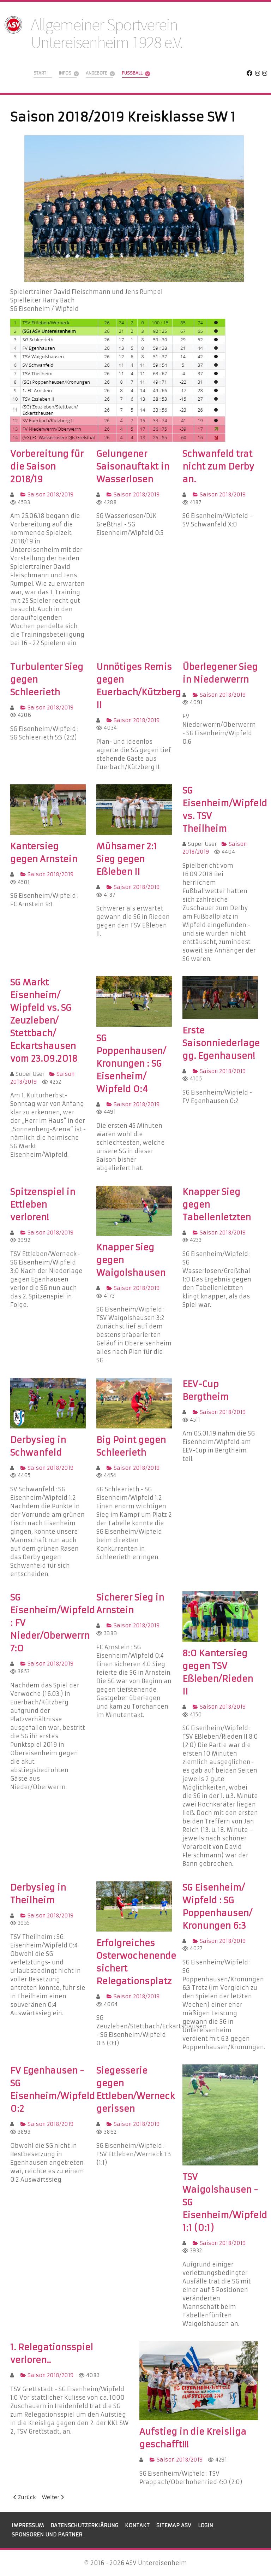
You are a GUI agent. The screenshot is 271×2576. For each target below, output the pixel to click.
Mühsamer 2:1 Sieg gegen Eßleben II (126, 859)
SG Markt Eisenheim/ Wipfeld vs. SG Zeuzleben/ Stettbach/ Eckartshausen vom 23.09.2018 (43, 1020)
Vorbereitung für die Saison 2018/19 (47, 467)
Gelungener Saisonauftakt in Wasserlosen (132, 467)
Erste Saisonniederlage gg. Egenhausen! (221, 1043)
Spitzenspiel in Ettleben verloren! (42, 1205)
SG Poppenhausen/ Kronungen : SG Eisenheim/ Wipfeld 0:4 (131, 1064)
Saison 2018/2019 (47, 494)
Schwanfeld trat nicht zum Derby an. (218, 467)
